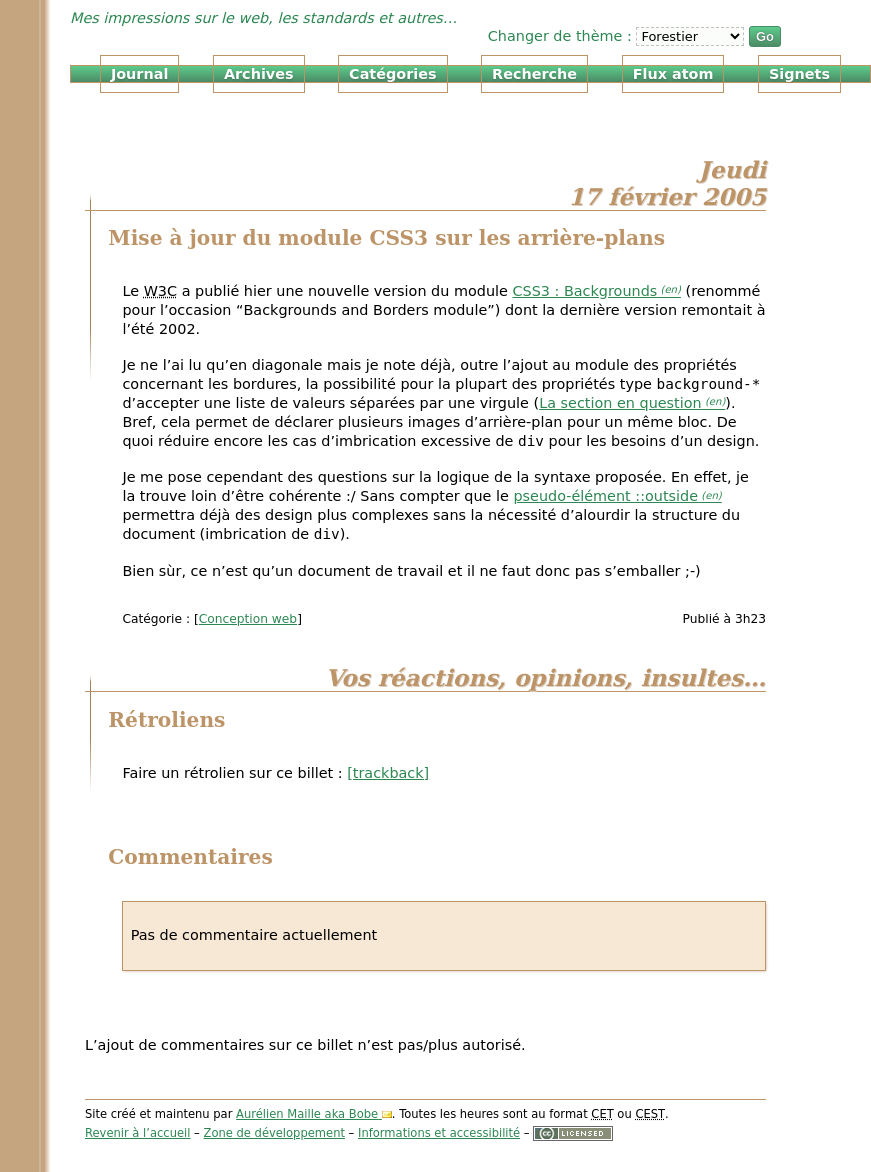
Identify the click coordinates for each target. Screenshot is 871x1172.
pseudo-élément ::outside (605, 496)
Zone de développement (274, 1133)
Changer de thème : (562, 36)
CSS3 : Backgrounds (584, 291)
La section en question (620, 403)
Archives (259, 74)
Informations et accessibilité (439, 1133)
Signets (799, 74)
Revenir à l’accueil (137, 1133)
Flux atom (673, 74)
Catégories (392, 74)
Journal (139, 74)
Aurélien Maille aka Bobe (307, 1114)
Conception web (248, 619)
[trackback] (388, 773)
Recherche (534, 74)
